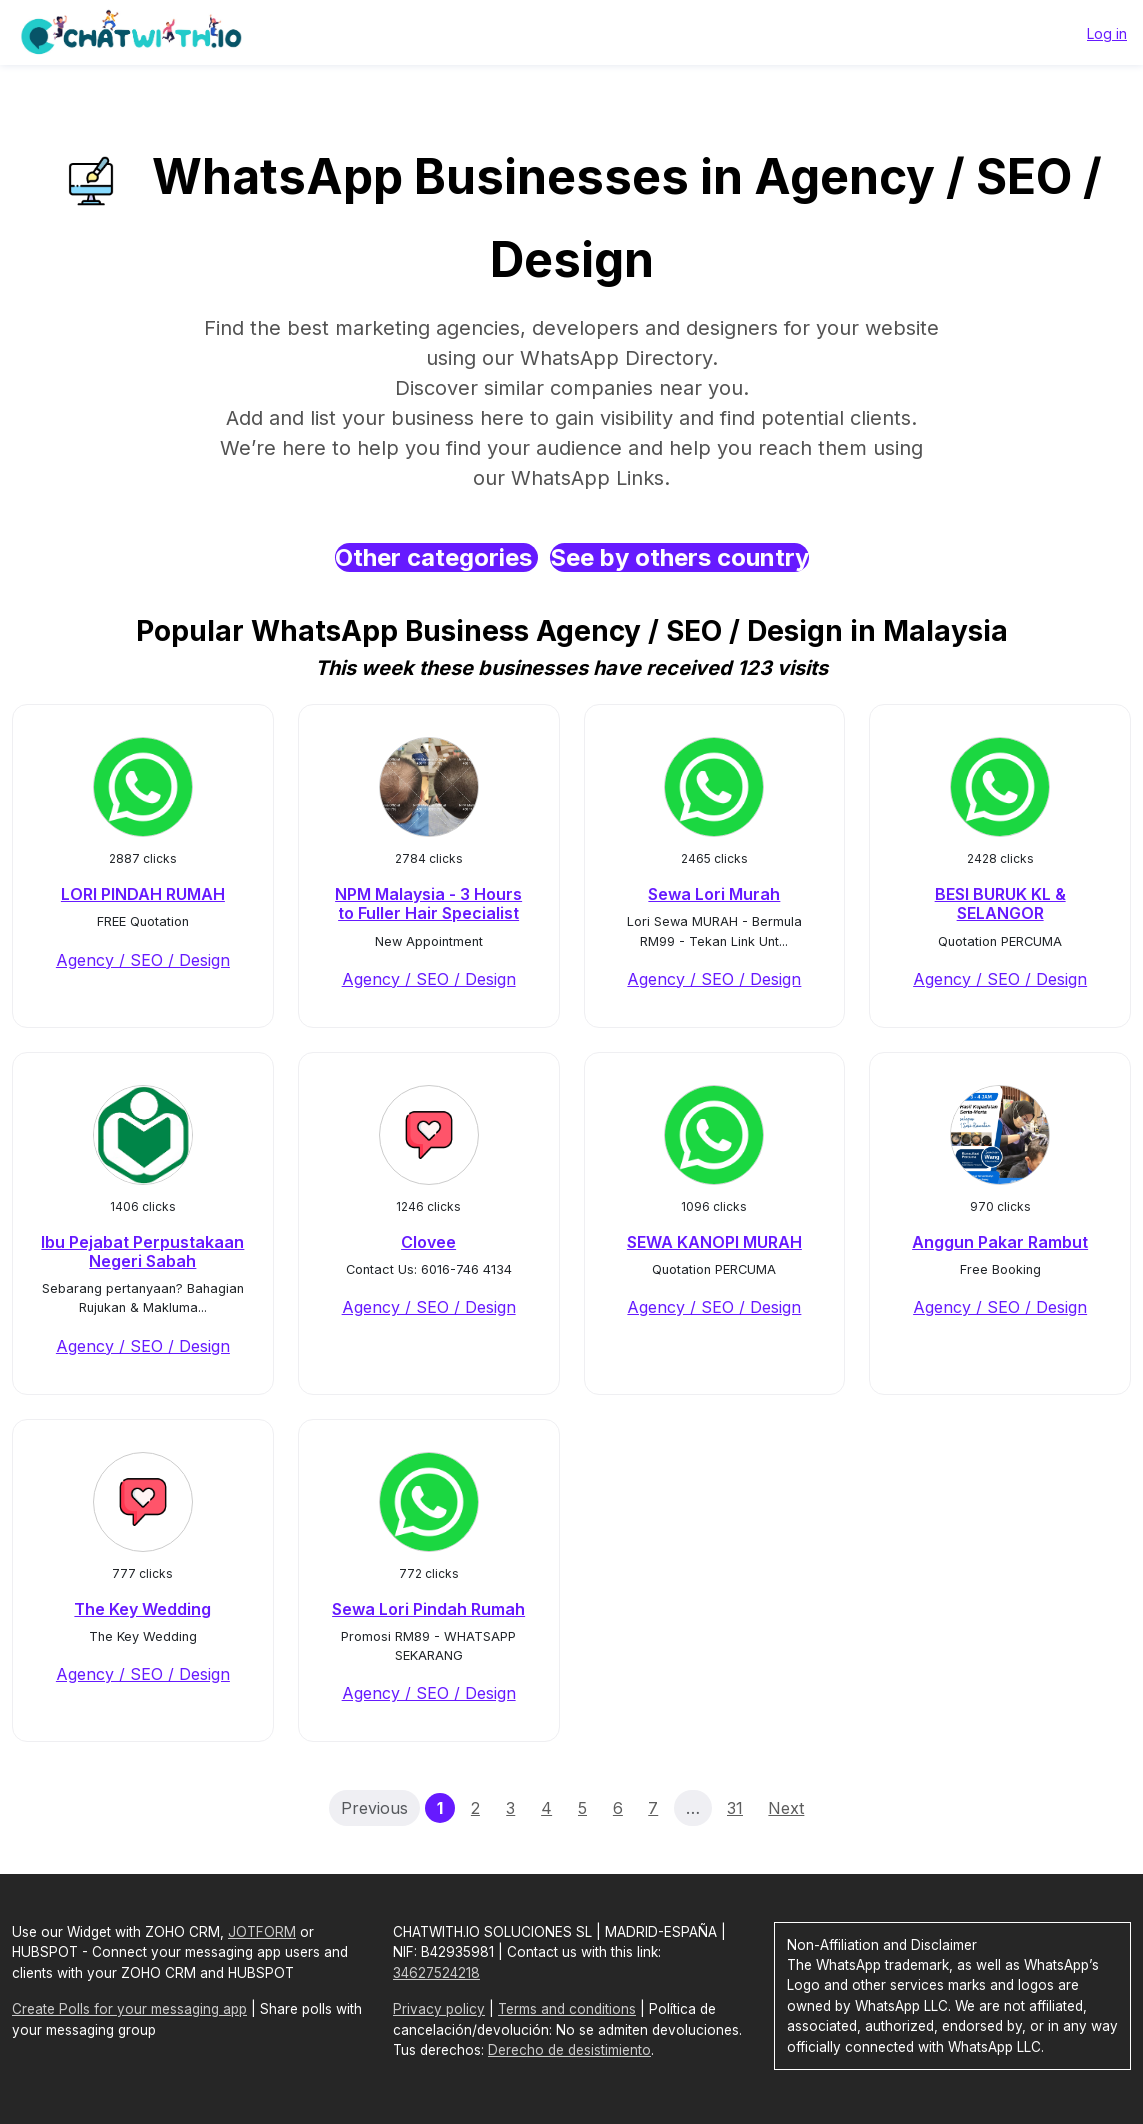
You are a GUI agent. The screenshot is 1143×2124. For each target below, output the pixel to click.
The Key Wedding (142, 1609)
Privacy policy (439, 2009)
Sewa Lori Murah (714, 894)
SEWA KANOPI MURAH (714, 1242)
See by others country (679, 557)
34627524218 (436, 1973)
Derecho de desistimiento (569, 2050)
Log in (1107, 33)
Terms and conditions (567, 2009)
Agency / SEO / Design (143, 960)
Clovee (428, 1242)
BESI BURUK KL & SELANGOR (1000, 903)
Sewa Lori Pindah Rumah (428, 1609)
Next (786, 1808)
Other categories (436, 557)
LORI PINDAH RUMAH (143, 894)
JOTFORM (262, 1932)
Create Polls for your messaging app (129, 2009)
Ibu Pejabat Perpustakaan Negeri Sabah (142, 1251)
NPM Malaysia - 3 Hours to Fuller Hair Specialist (428, 903)
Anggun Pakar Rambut (1000, 1242)
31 (735, 1808)
